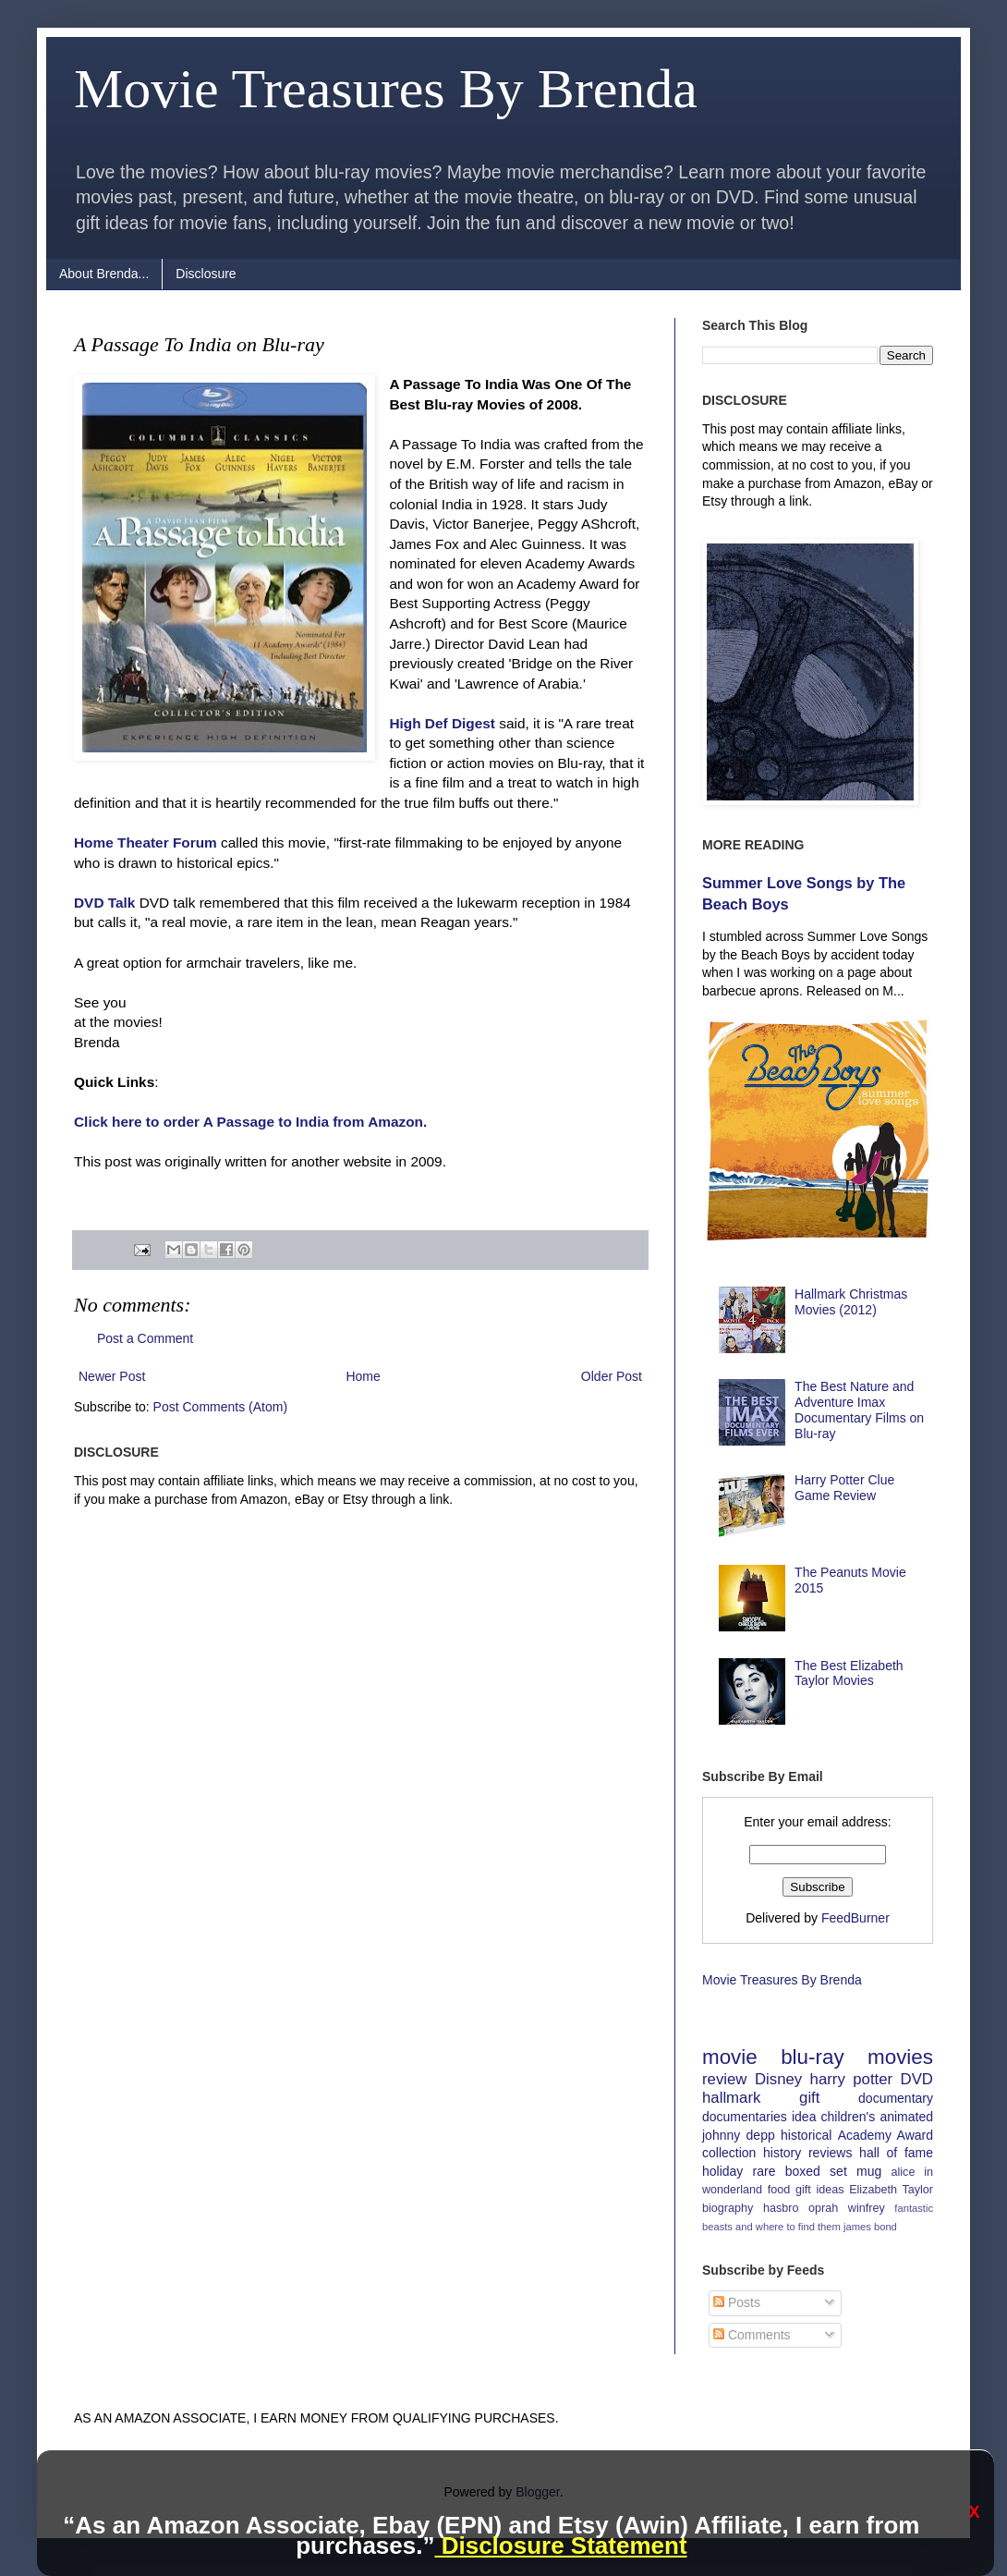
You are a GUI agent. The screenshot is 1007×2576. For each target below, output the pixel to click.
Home (363, 1376)
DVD (917, 2079)
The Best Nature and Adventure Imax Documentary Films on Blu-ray (859, 1409)
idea (804, 2116)
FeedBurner (855, 1918)
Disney (778, 2079)
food (779, 2189)
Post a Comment (145, 1338)
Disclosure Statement (560, 2545)
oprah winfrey (846, 2208)
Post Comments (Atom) (220, 1406)
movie (730, 2057)
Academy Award (885, 2135)
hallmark (731, 2097)
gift (809, 2097)
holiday (722, 2171)
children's (848, 2116)
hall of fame (896, 2152)
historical (806, 2135)
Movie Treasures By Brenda (386, 88)
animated (906, 2116)
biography (727, 2208)
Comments (752, 2334)
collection (729, 2152)
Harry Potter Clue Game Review (844, 1487)
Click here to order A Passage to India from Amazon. (250, 1121)
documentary (895, 2098)
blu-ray (812, 2057)
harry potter (851, 2079)
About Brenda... (104, 273)
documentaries (744, 2116)
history (782, 2152)
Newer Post (112, 1376)
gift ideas (819, 2189)
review (724, 2079)
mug (868, 2171)
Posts (736, 2302)
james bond (870, 2226)
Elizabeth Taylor (891, 2189)
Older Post (611, 1376)
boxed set (816, 2171)
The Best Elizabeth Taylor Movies (849, 1673)
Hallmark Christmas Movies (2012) (851, 1302)
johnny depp (738, 2135)
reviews (830, 2152)
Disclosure (206, 273)
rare (764, 2171)
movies (900, 2057)
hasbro (781, 2208)
